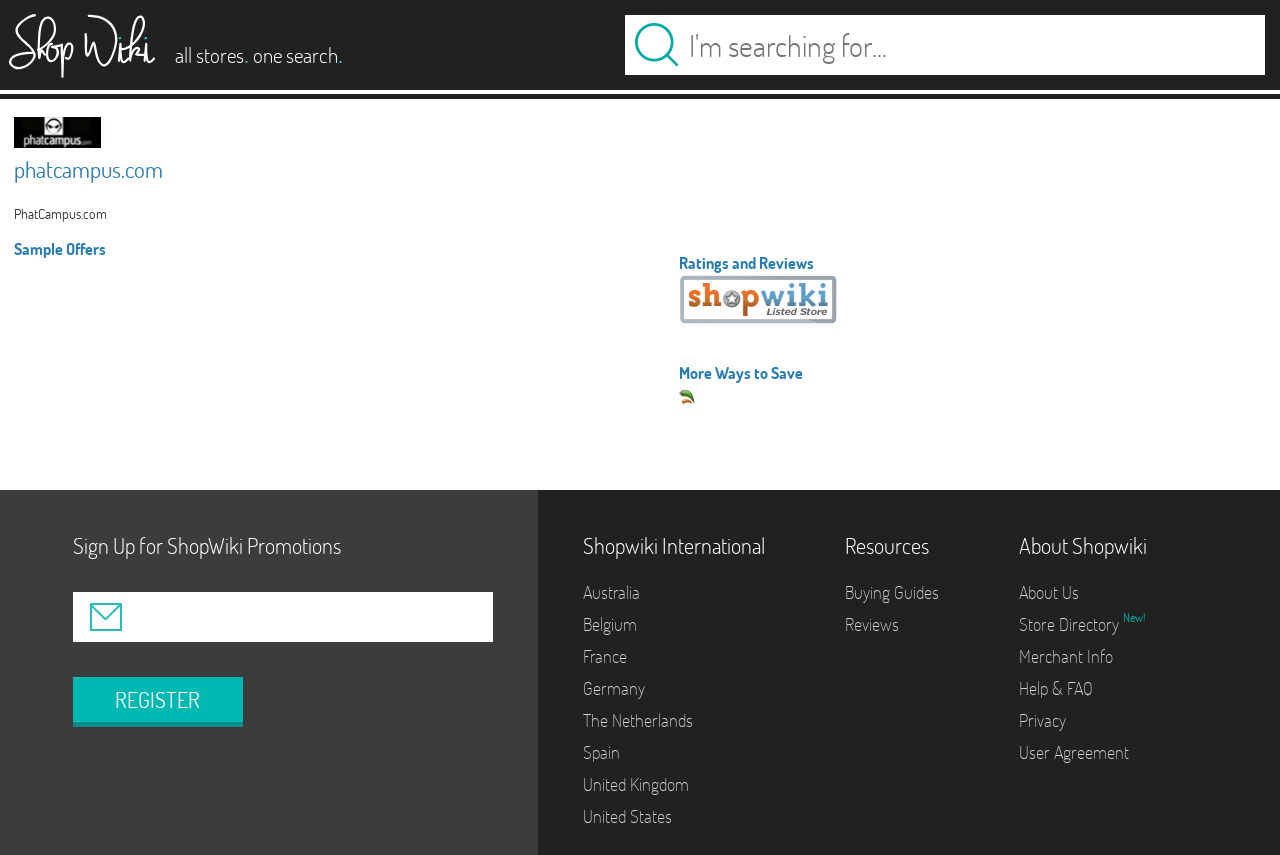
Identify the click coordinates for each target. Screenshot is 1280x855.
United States (627, 816)
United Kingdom (636, 784)
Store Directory (1071, 624)
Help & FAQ (1056, 688)
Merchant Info (1066, 656)
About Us (1049, 592)
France (605, 656)
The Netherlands (638, 720)
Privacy (1042, 720)
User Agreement (1074, 752)
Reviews (872, 624)
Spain (601, 752)
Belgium (610, 624)
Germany (614, 688)
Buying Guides (892, 592)
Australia (611, 592)
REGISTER (157, 700)
